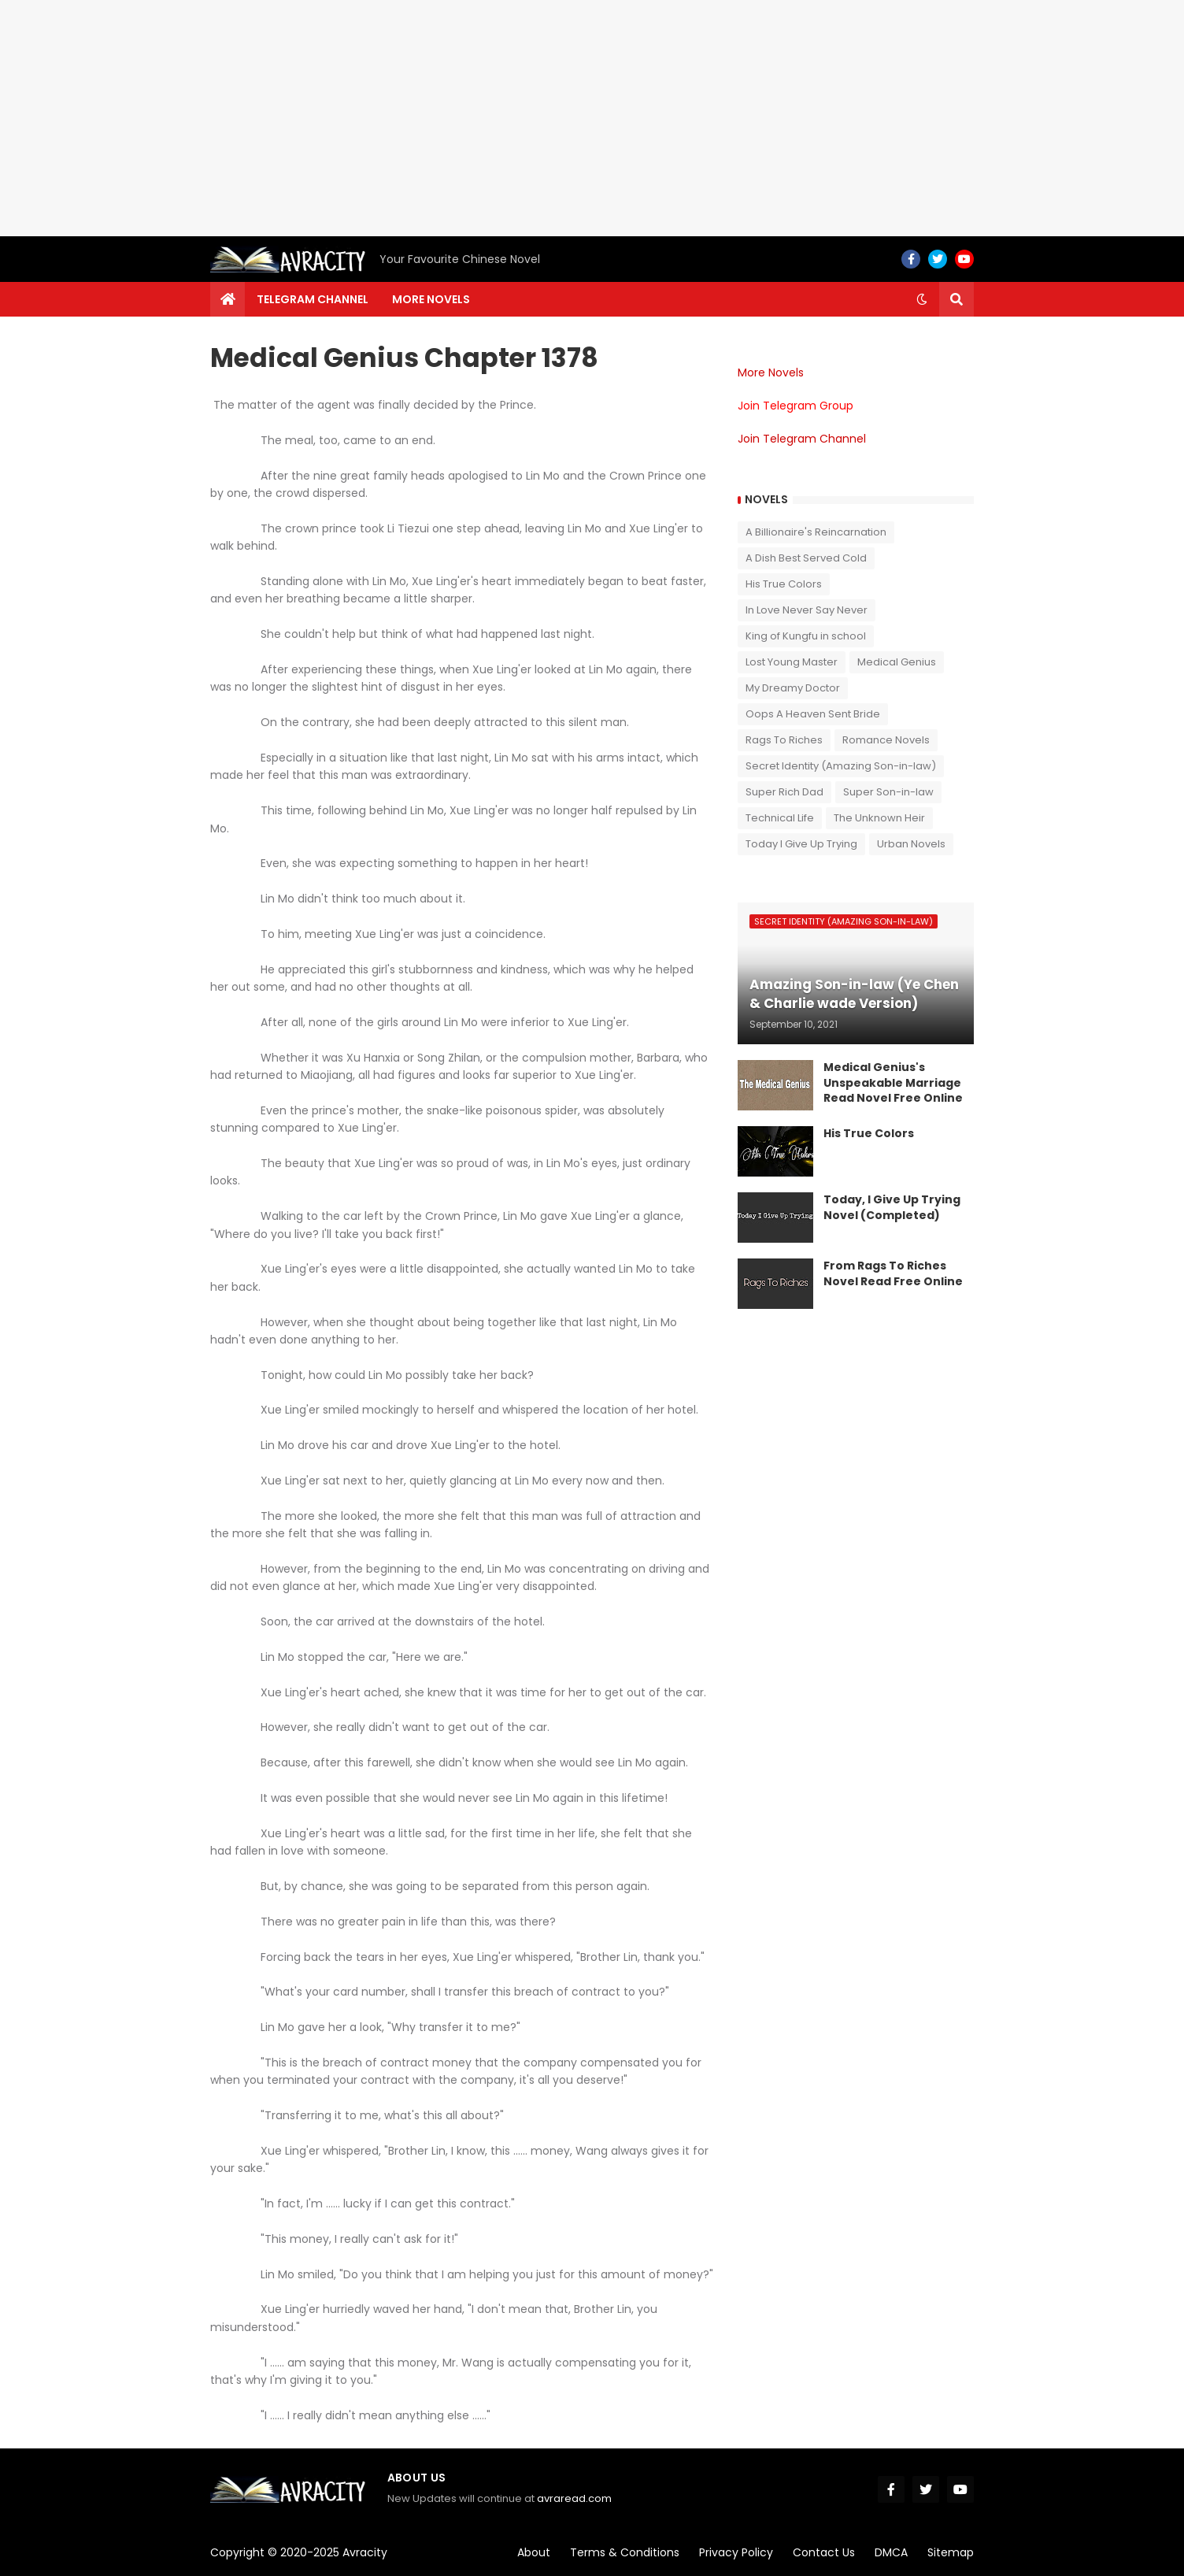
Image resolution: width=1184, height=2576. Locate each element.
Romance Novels (886, 739)
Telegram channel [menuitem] (312, 299)
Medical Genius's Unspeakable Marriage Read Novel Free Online (893, 1083)
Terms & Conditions (624, 2552)
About (533, 2552)
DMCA (891, 2552)
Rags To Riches (784, 739)
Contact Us (824, 2552)
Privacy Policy (736, 2552)
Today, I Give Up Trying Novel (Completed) (891, 1207)
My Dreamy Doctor (793, 687)
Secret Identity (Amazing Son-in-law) (841, 765)
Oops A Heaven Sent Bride (813, 713)
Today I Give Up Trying (801, 843)
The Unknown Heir (879, 817)
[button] (922, 299)
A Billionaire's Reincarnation (816, 531)
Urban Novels (911, 843)
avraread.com (574, 2498)
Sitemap (950, 2552)
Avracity (364, 2552)
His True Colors (784, 583)
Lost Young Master (792, 661)
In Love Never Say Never (807, 609)
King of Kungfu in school (806, 635)
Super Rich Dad (784, 791)
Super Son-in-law (888, 791)
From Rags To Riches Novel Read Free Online (893, 1273)
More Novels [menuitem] (431, 299)
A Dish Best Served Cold (806, 557)
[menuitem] (227, 299)
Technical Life (780, 817)
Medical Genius (896, 661)
